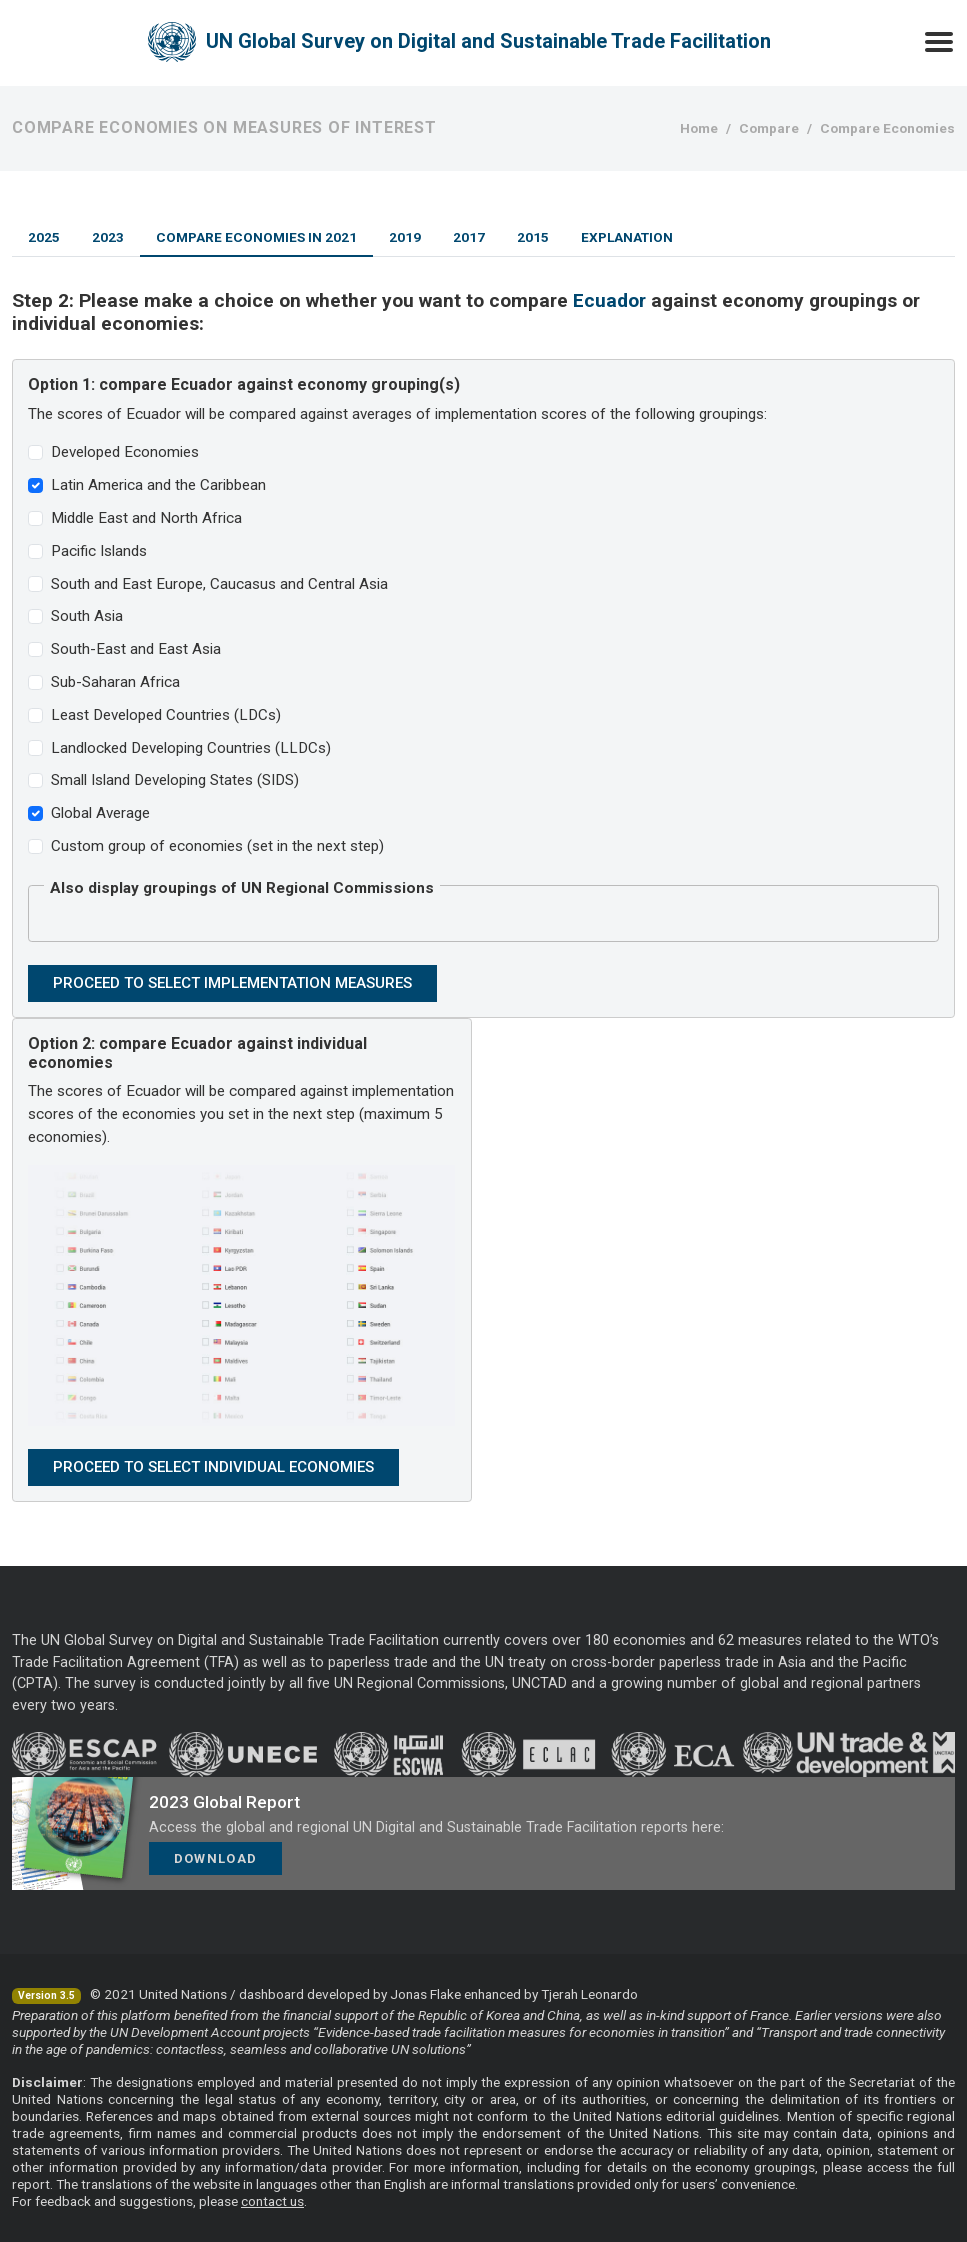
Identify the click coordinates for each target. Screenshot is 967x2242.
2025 (44, 237)
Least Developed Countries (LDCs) (166, 715)
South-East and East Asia (136, 649)
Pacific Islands (99, 551)
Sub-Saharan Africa (115, 682)
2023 (108, 237)
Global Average (100, 813)
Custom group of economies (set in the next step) (217, 846)
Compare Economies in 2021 (256, 237)
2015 (533, 237)
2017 (469, 237)
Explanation (627, 237)
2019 (405, 237)
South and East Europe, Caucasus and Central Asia (219, 584)
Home (699, 128)
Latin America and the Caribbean (158, 485)
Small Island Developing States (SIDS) (175, 780)
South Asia (87, 616)
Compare (769, 128)
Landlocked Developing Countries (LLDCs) (191, 748)
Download (215, 1858)
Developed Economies (125, 452)
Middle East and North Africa (146, 518)
